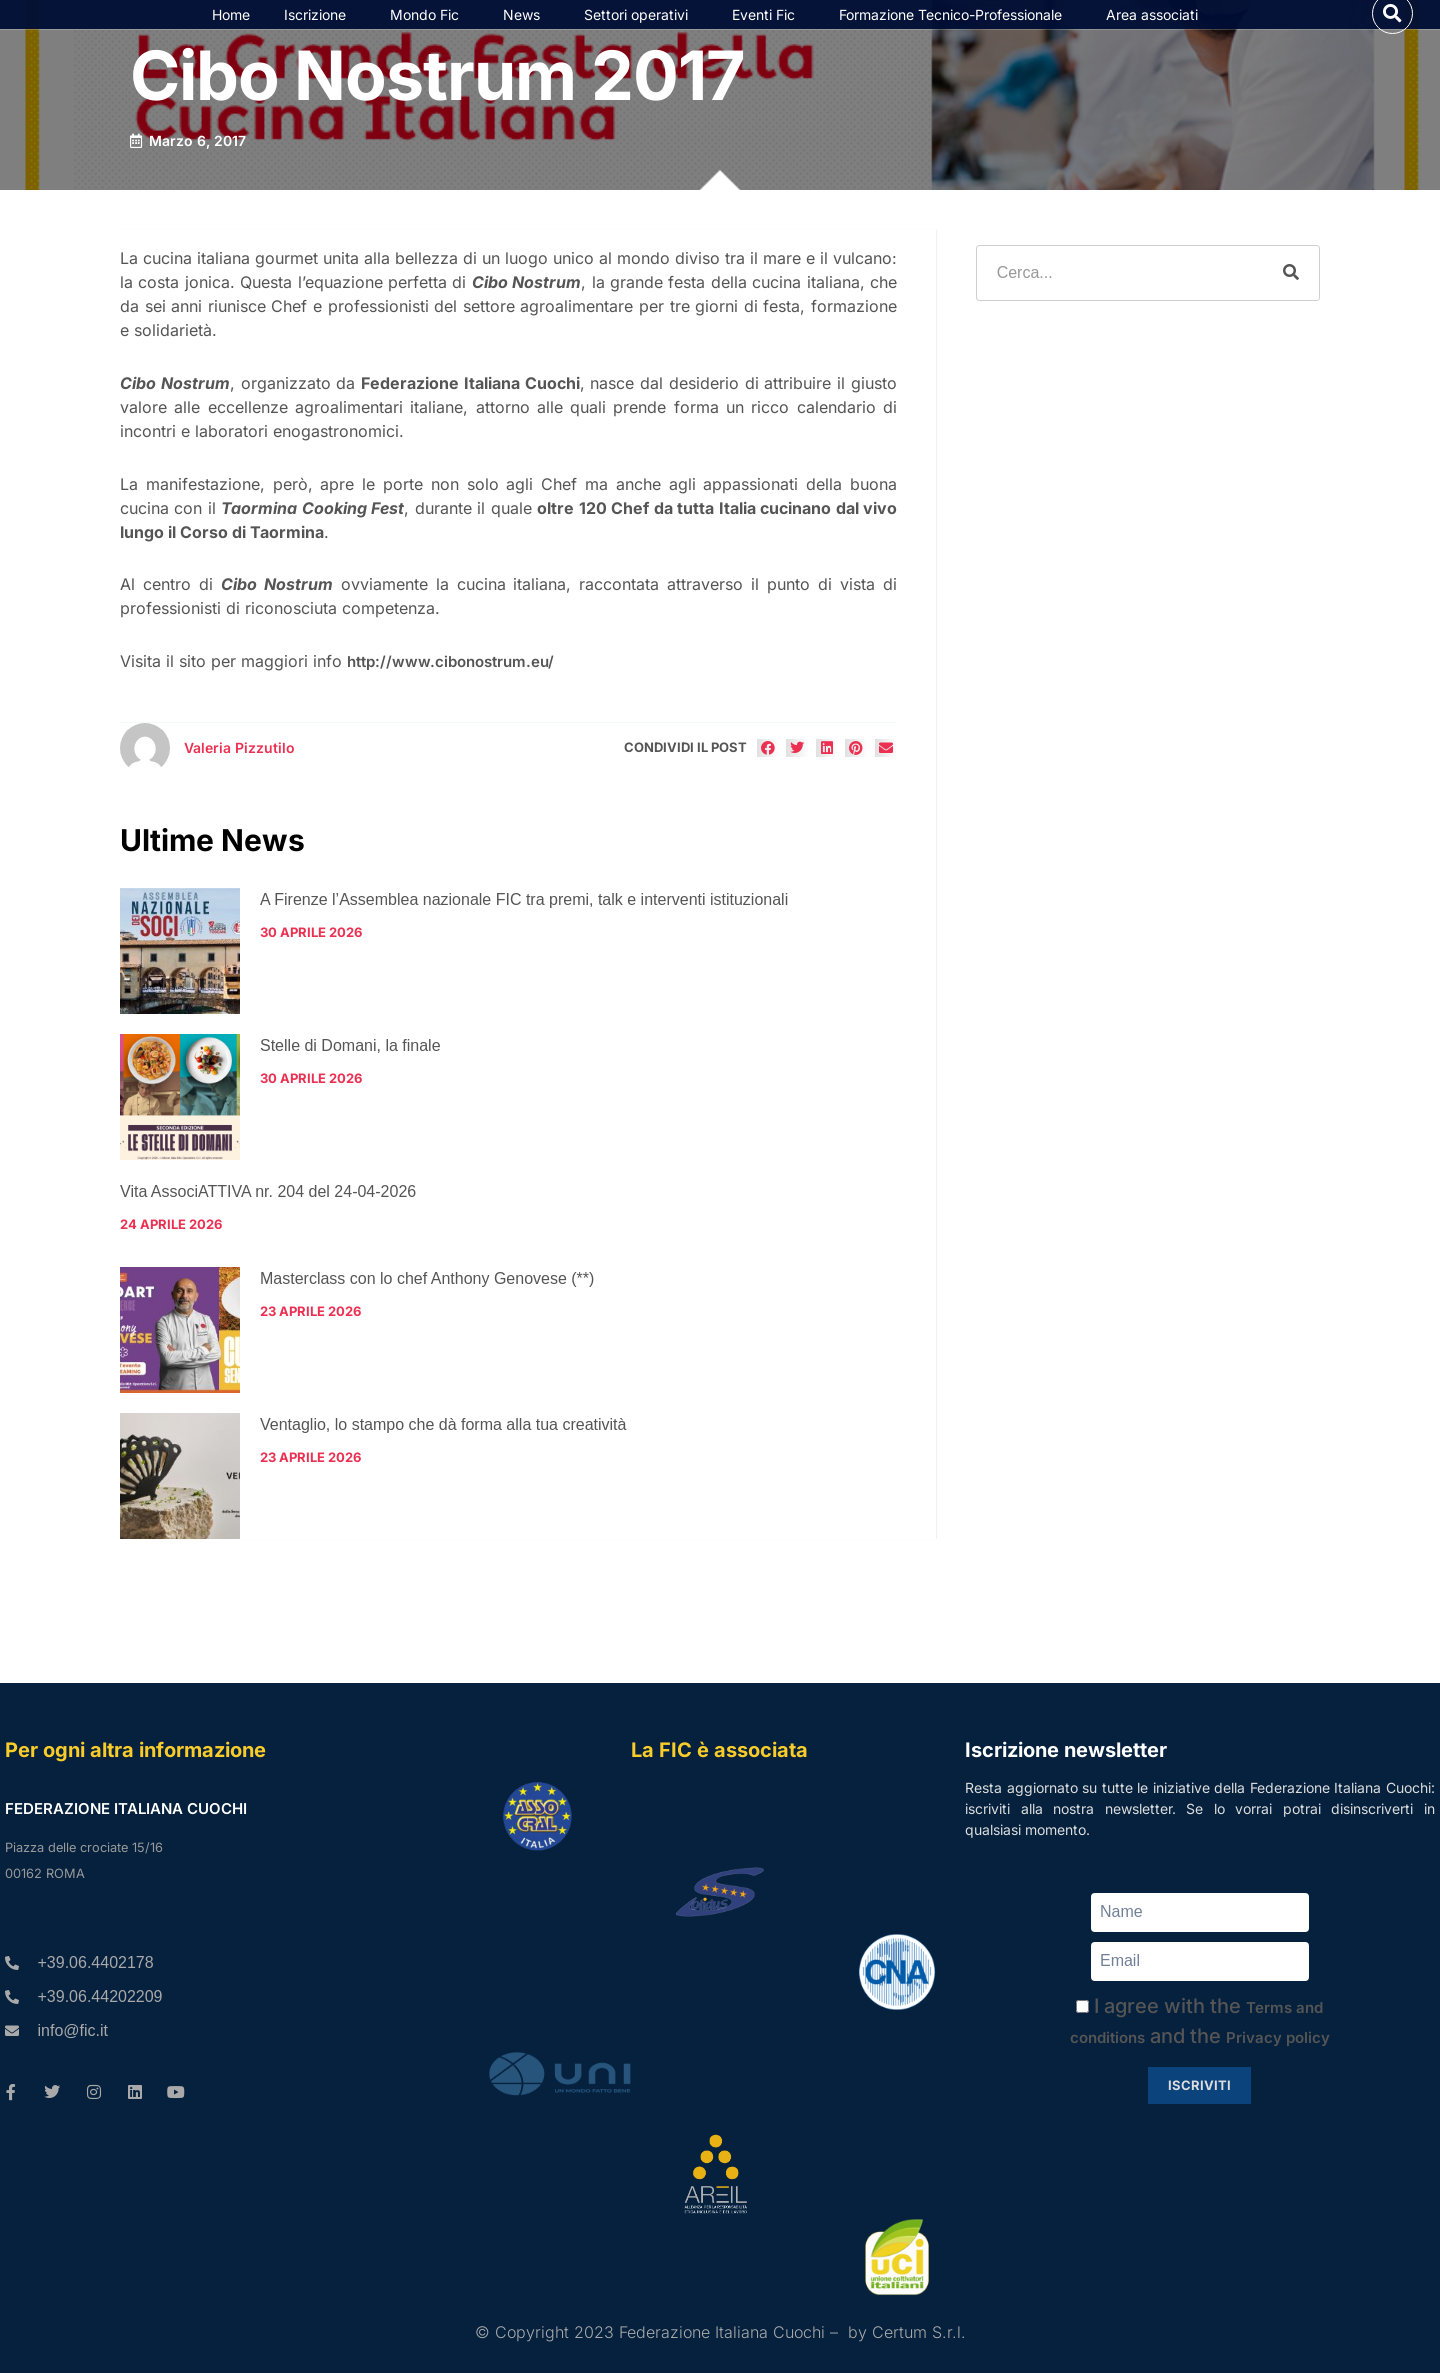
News (526, 39)
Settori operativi (641, 39)
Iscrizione (320, 39)
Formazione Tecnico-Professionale (955, 39)
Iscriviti (1199, 2085)
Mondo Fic (429, 39)
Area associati (1157, 39)
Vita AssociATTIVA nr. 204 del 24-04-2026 (268, 1240)
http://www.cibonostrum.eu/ (450, 710)
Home (231, 38)
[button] (1392, 37)
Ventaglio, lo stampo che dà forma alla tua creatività (443, 1472)
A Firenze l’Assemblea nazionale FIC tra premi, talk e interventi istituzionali (524, 948)
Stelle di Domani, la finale (350, 1094)
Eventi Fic (768, 39)
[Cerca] (1291, 322)
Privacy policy (1278, 2037)
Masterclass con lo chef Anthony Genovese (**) (427, 1326)
